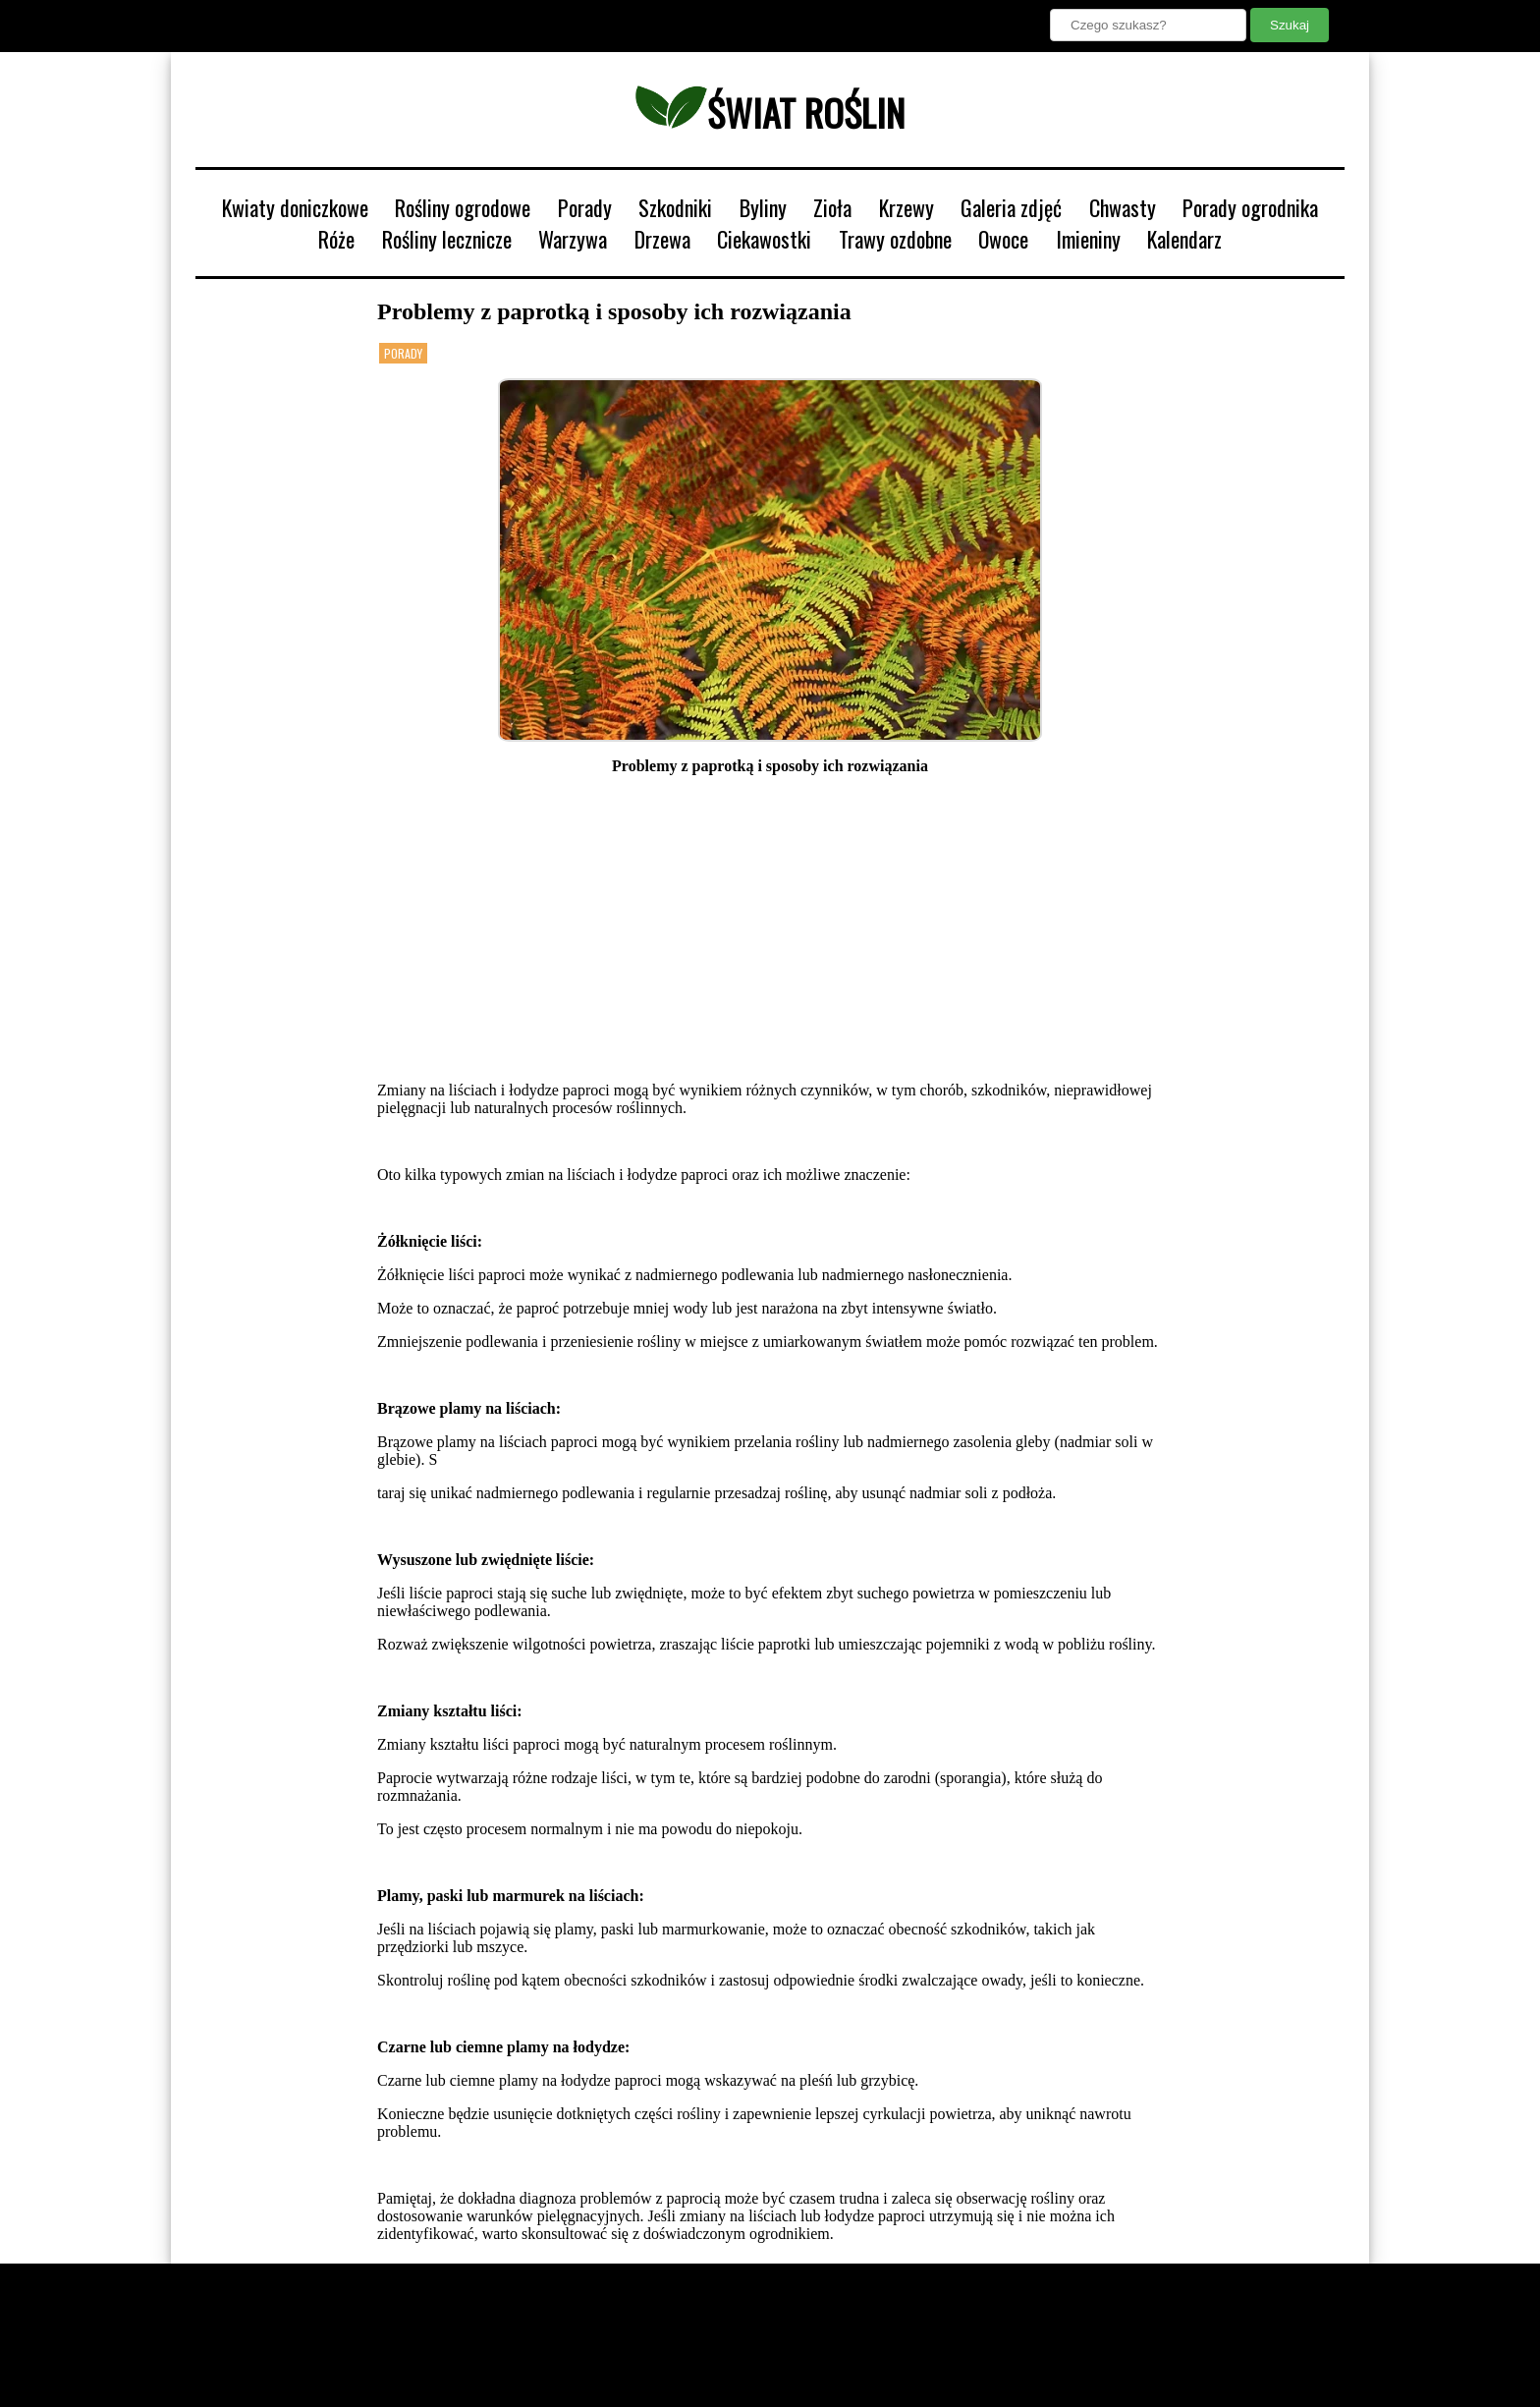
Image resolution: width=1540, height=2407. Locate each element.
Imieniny (1088, 238)
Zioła (832, 207)
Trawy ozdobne (895, 238)
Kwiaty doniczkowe (295, 207)
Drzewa (662, 238)
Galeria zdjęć (1011, 207)
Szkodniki (675, 207)
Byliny (763, 207)
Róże (336, 238)
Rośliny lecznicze (447, 238)
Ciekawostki (764, 238)
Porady (585, 207)
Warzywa (572, 238)
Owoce (1003, 238)
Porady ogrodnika (1250, 207)
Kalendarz (1184, 238)
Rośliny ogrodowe (462, 207)
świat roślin (770, 112)
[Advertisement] (770, 928)
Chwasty (1122, 207)
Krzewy (906, 207)
